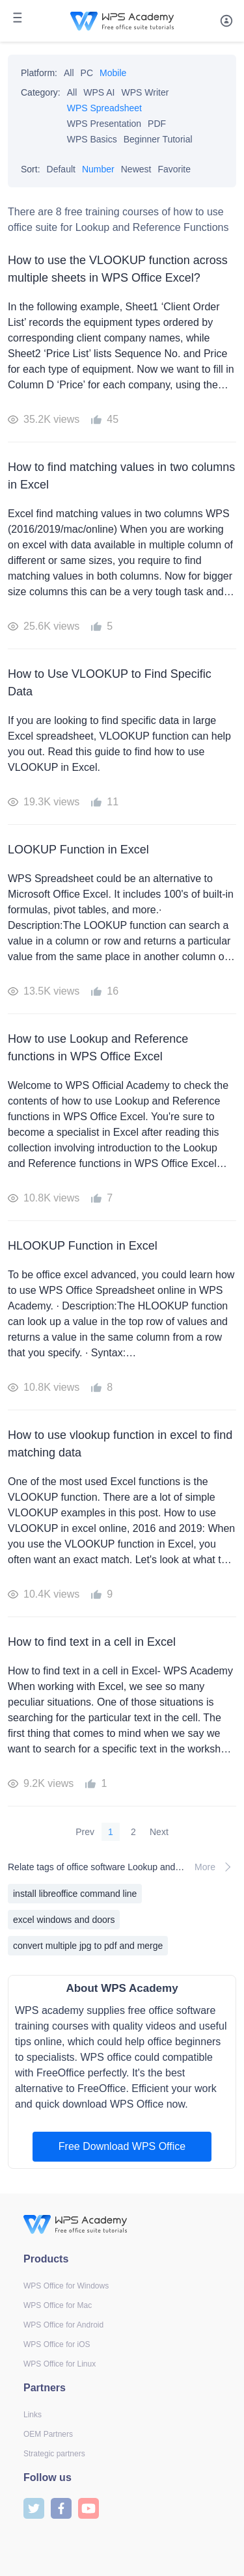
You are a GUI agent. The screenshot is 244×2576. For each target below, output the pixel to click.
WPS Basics (92, 139)
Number (98, 169)
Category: (41, 92)
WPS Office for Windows (66, 2285)
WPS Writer (145, 92)
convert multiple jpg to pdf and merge (88, 1945)
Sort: (30, 169)
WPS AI (99, 92)
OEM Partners (48, 2434)
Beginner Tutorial (158, 139)
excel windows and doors (64, 1919)
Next (159, 1832)
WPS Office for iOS (56, 2344)
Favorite (174, 169)
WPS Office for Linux (59, 2363)
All (69, 73)
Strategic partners (54, 2453)
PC (87, 73)
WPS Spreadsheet (104, 108)
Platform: (39, 73)
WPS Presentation (104, 123)
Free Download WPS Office (122, 2146)
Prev (84, 1832)
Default (61, 169)
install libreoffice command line (75, 1893)
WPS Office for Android (63, 2324)
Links (32, 2414)
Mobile (113, 73)
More (215, 1867)
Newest (136, 169)
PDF (157, 123)
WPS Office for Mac (57, 2305)
